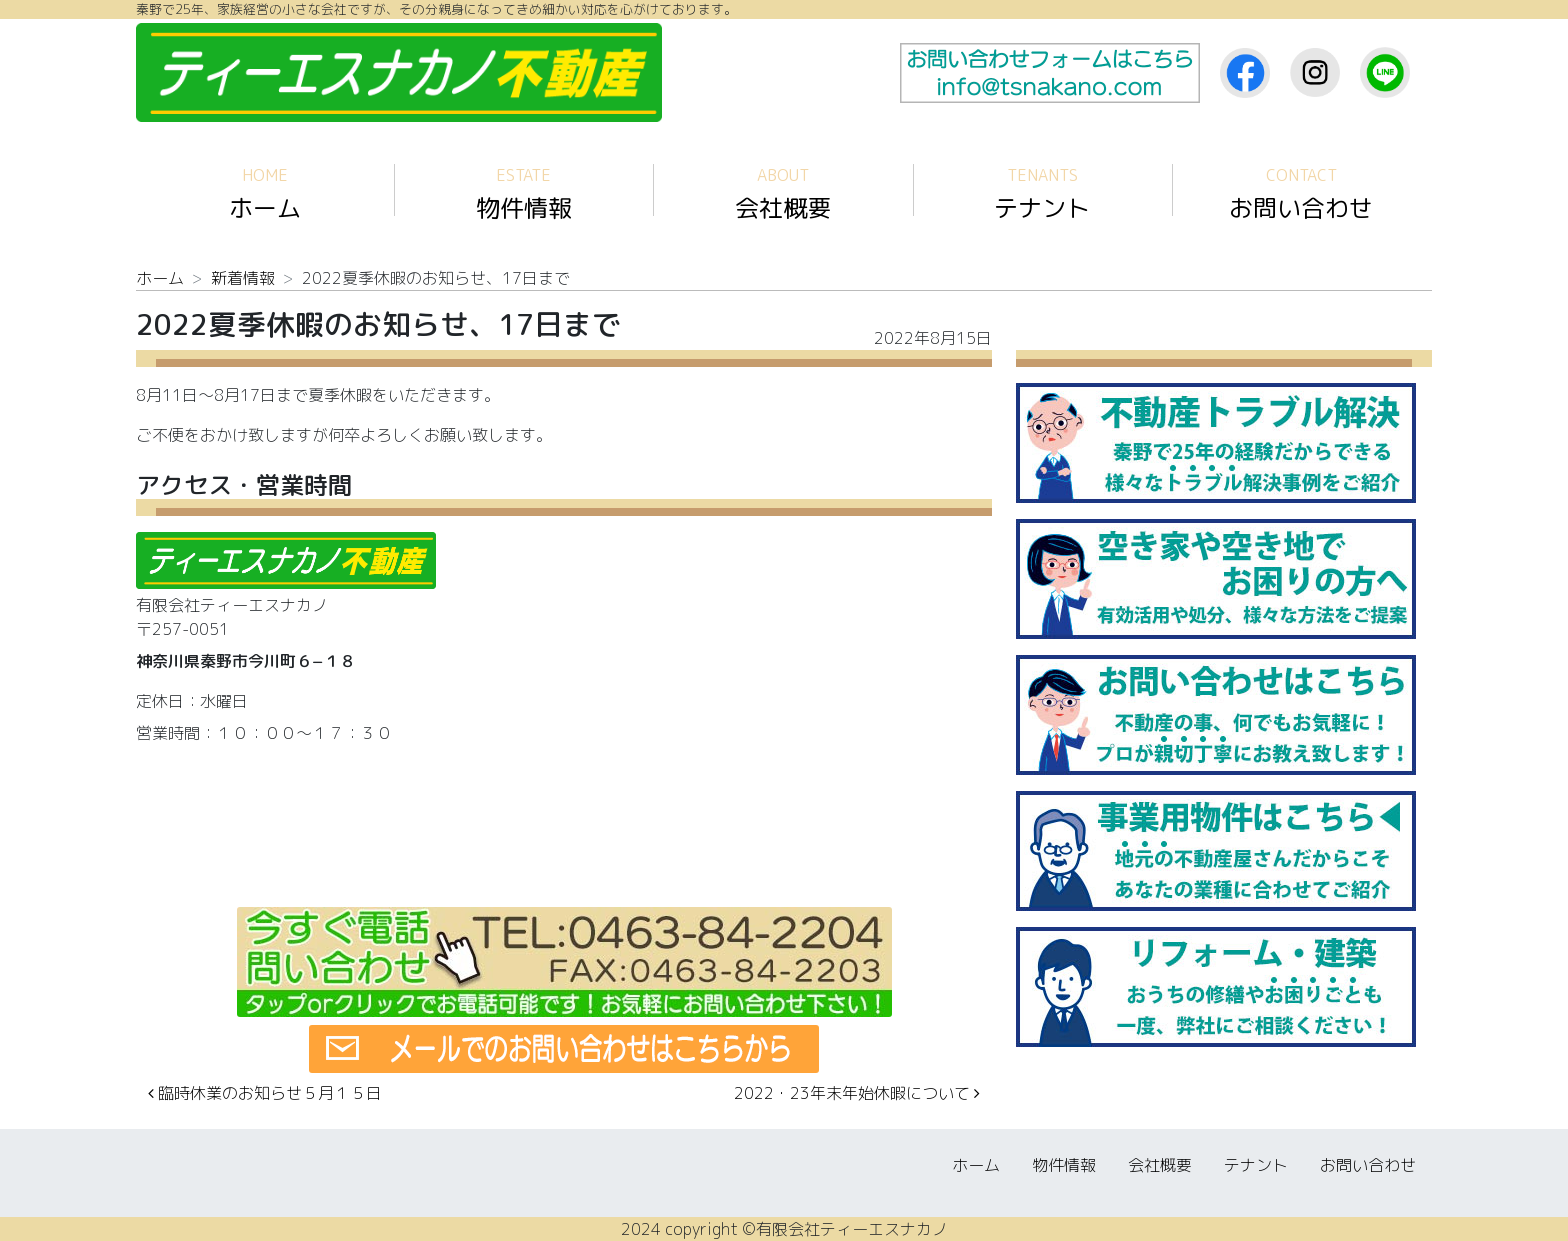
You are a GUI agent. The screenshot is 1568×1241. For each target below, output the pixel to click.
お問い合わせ (1301, 194)
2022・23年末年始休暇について (857, 1093)
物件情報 (524, 194)
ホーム (265, 194)
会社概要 (783, 194)
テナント (1042, 194)
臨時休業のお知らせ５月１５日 (265, 1093)
